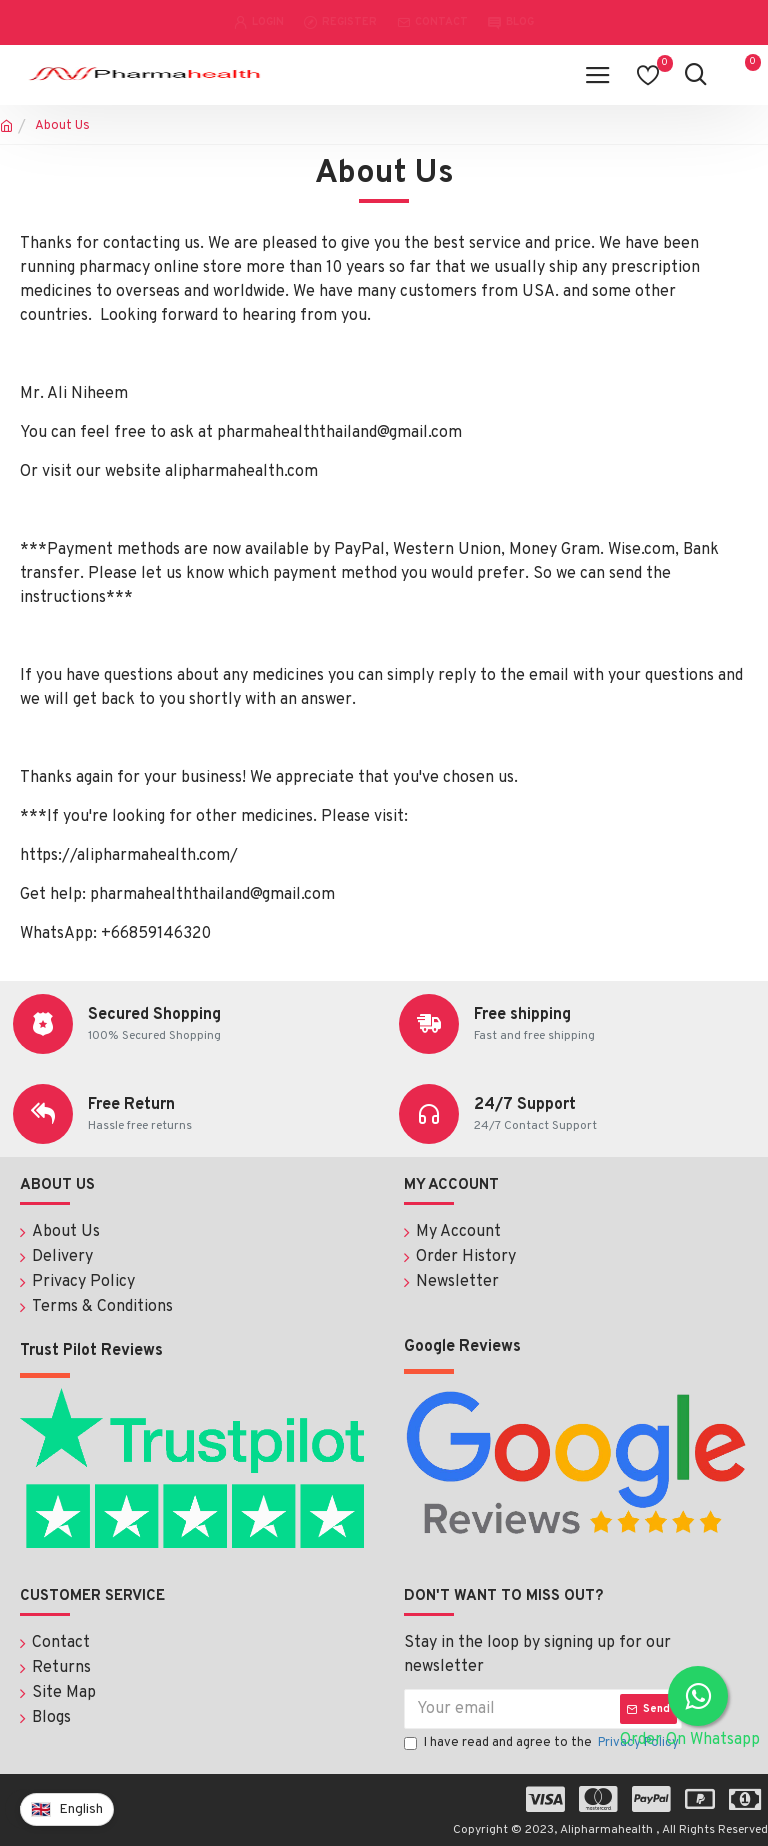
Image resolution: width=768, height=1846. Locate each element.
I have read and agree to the (543, 1741)
